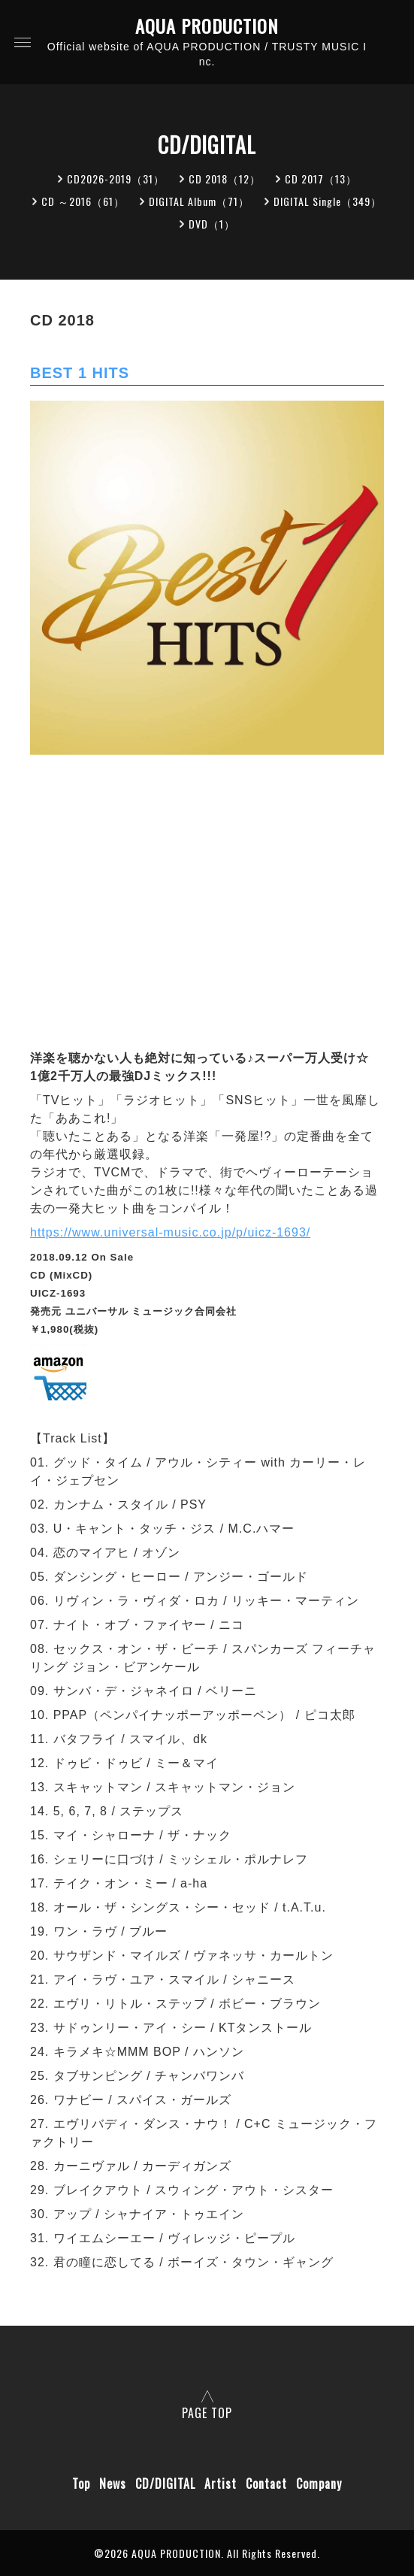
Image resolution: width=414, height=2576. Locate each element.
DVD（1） (212, 224)
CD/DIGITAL (165, 2484)
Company (319, 2484)
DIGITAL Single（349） (327, 201)
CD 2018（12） (225, 178)
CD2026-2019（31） (116, 178)
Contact (266, 2484)
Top (81, 2484)
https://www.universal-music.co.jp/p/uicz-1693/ (170, 1232)
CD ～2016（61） (83, 201)
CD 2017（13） (321, 178)
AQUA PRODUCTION (207, 26)
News (112, 2484)
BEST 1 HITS (79, 373)
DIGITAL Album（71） (199, 201)
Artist (220, 2484)
